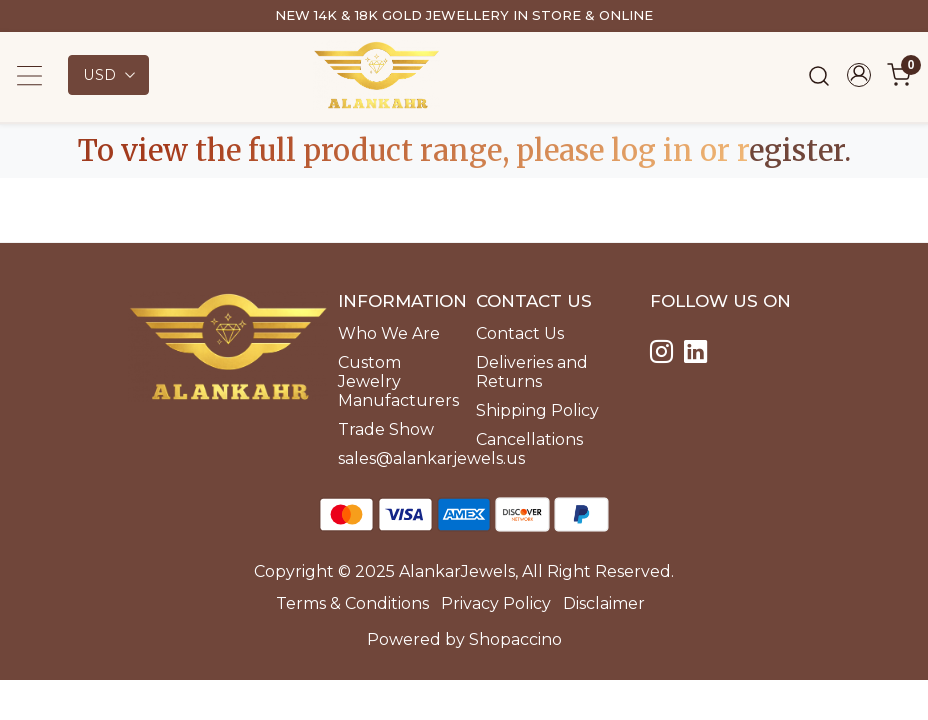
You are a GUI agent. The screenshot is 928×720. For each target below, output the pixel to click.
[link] (819, 75)
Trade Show (386, 429)
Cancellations (529, 439)
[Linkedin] (699, 354)
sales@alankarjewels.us (395, 458)
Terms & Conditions (352, 603)
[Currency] (108, 75)
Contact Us (520, 333)
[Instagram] (665, 354)
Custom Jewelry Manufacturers (395, 381)
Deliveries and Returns (532, 372)
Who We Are (389, 333)
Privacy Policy (496, 603)
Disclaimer (604, 603)
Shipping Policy (537, 410)
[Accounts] (859, 75)
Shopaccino (515, 639)
